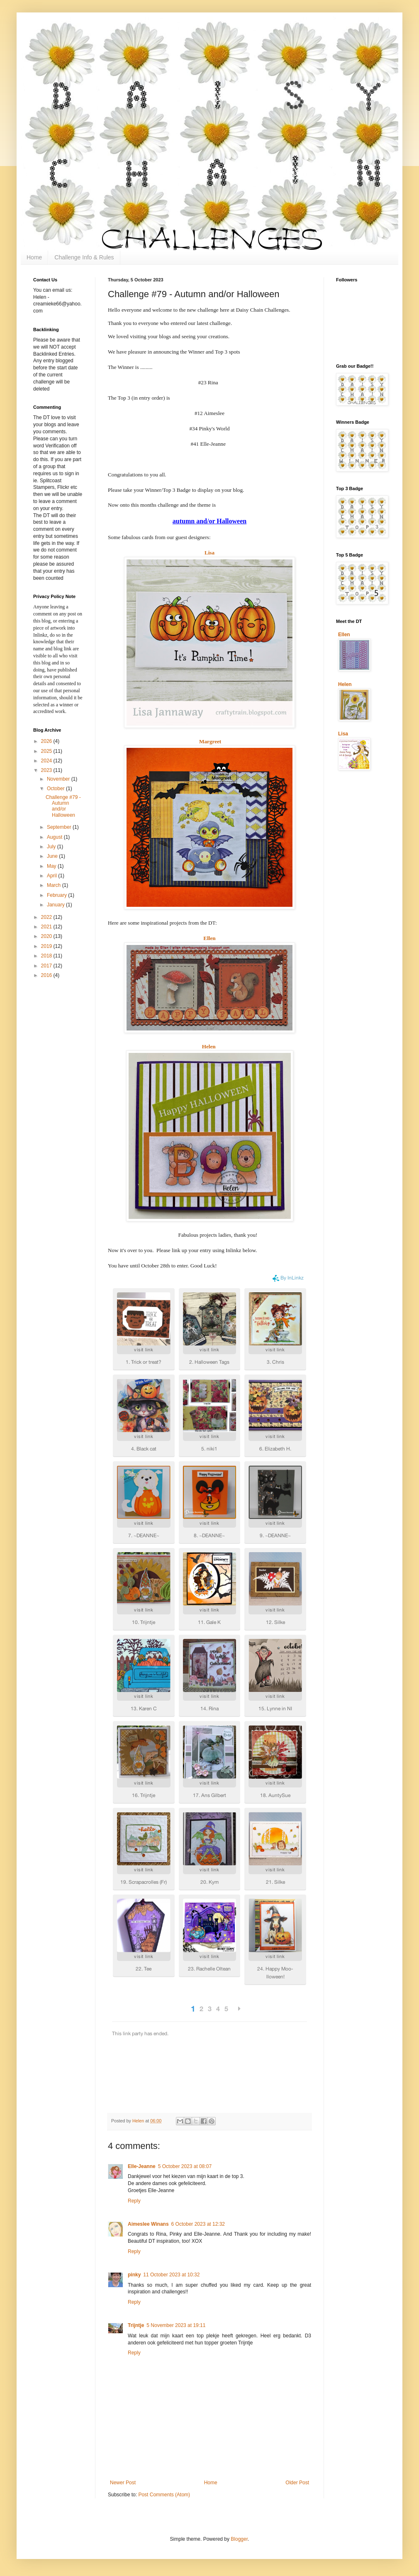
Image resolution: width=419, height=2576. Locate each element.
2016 (47, 975)
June (53, 856)
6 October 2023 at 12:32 (198, 2224)
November (59, 779)
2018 (47, 956)
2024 (47, 761)
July (52, 847)
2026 (47, 741)
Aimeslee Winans (148, 2224)
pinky (134, 2275)
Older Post (297, 2483)
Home (34, 257)
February (57, 895)
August (55, 837)
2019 (47, 946)
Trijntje (136, 2325)
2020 (47, 936)
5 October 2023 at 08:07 (185, 2166)
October (56, 788)
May (52, 866)
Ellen (209, 938)
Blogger (239, 2539)
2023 (47, 770)
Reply (134, 2201)
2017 (47, 966)
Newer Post (123, 2483)
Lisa (343, 734)
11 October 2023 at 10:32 (171, 2275)
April (52, 876)
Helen (209, 1046)
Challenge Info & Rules (84, 257)
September (60, 827)
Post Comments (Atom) (164, 2495)
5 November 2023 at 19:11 (175, 2325)
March (54, 885)
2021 (47, 927)
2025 (47, 751)
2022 (47, 917)
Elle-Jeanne (142, 2166)
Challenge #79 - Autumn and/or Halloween (63, 806)
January (56, 905)
